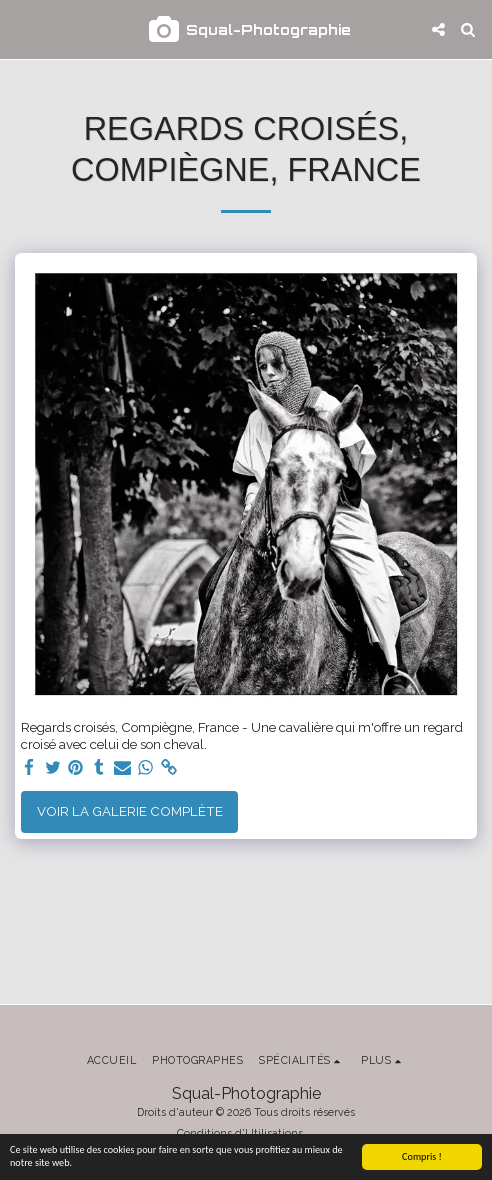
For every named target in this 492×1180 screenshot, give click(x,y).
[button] (22, 29)
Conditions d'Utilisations (240, 1133)
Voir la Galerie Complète (130, 811)
